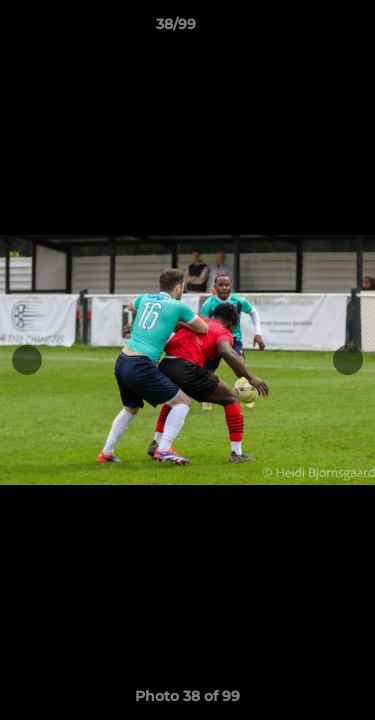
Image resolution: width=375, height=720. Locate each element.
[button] (303, 29)
